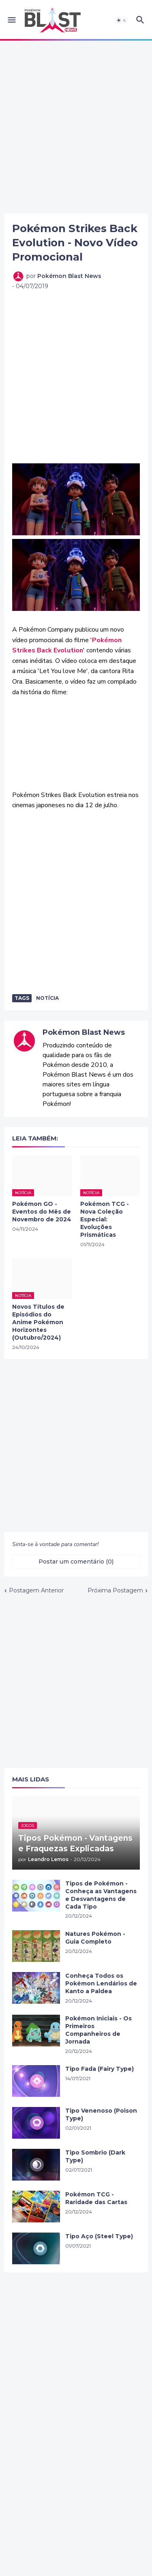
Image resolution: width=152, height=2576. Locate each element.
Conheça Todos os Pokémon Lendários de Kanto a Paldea (101, 1983)
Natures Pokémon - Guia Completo (95, 1937)
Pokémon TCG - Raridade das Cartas (96, 2198)
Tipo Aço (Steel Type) (99, 2236)
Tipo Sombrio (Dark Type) (95, 2156)
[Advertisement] (76, 127)
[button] (11, 20)
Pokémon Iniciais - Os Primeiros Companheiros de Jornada (98, 2030)
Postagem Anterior (36, 1590)
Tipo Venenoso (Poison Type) (101, 2114)
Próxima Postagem (115, 1590)
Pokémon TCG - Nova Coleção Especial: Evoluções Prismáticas (104, 1219)
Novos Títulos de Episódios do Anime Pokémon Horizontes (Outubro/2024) (38, 1322)
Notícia (47, 998)
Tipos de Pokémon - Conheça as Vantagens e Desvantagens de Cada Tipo (101, 1895)
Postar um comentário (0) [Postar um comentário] (76, 1561)
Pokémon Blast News (84, 1032)
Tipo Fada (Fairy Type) (99, 2068)
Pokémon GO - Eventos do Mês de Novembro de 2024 (41, 1211)
